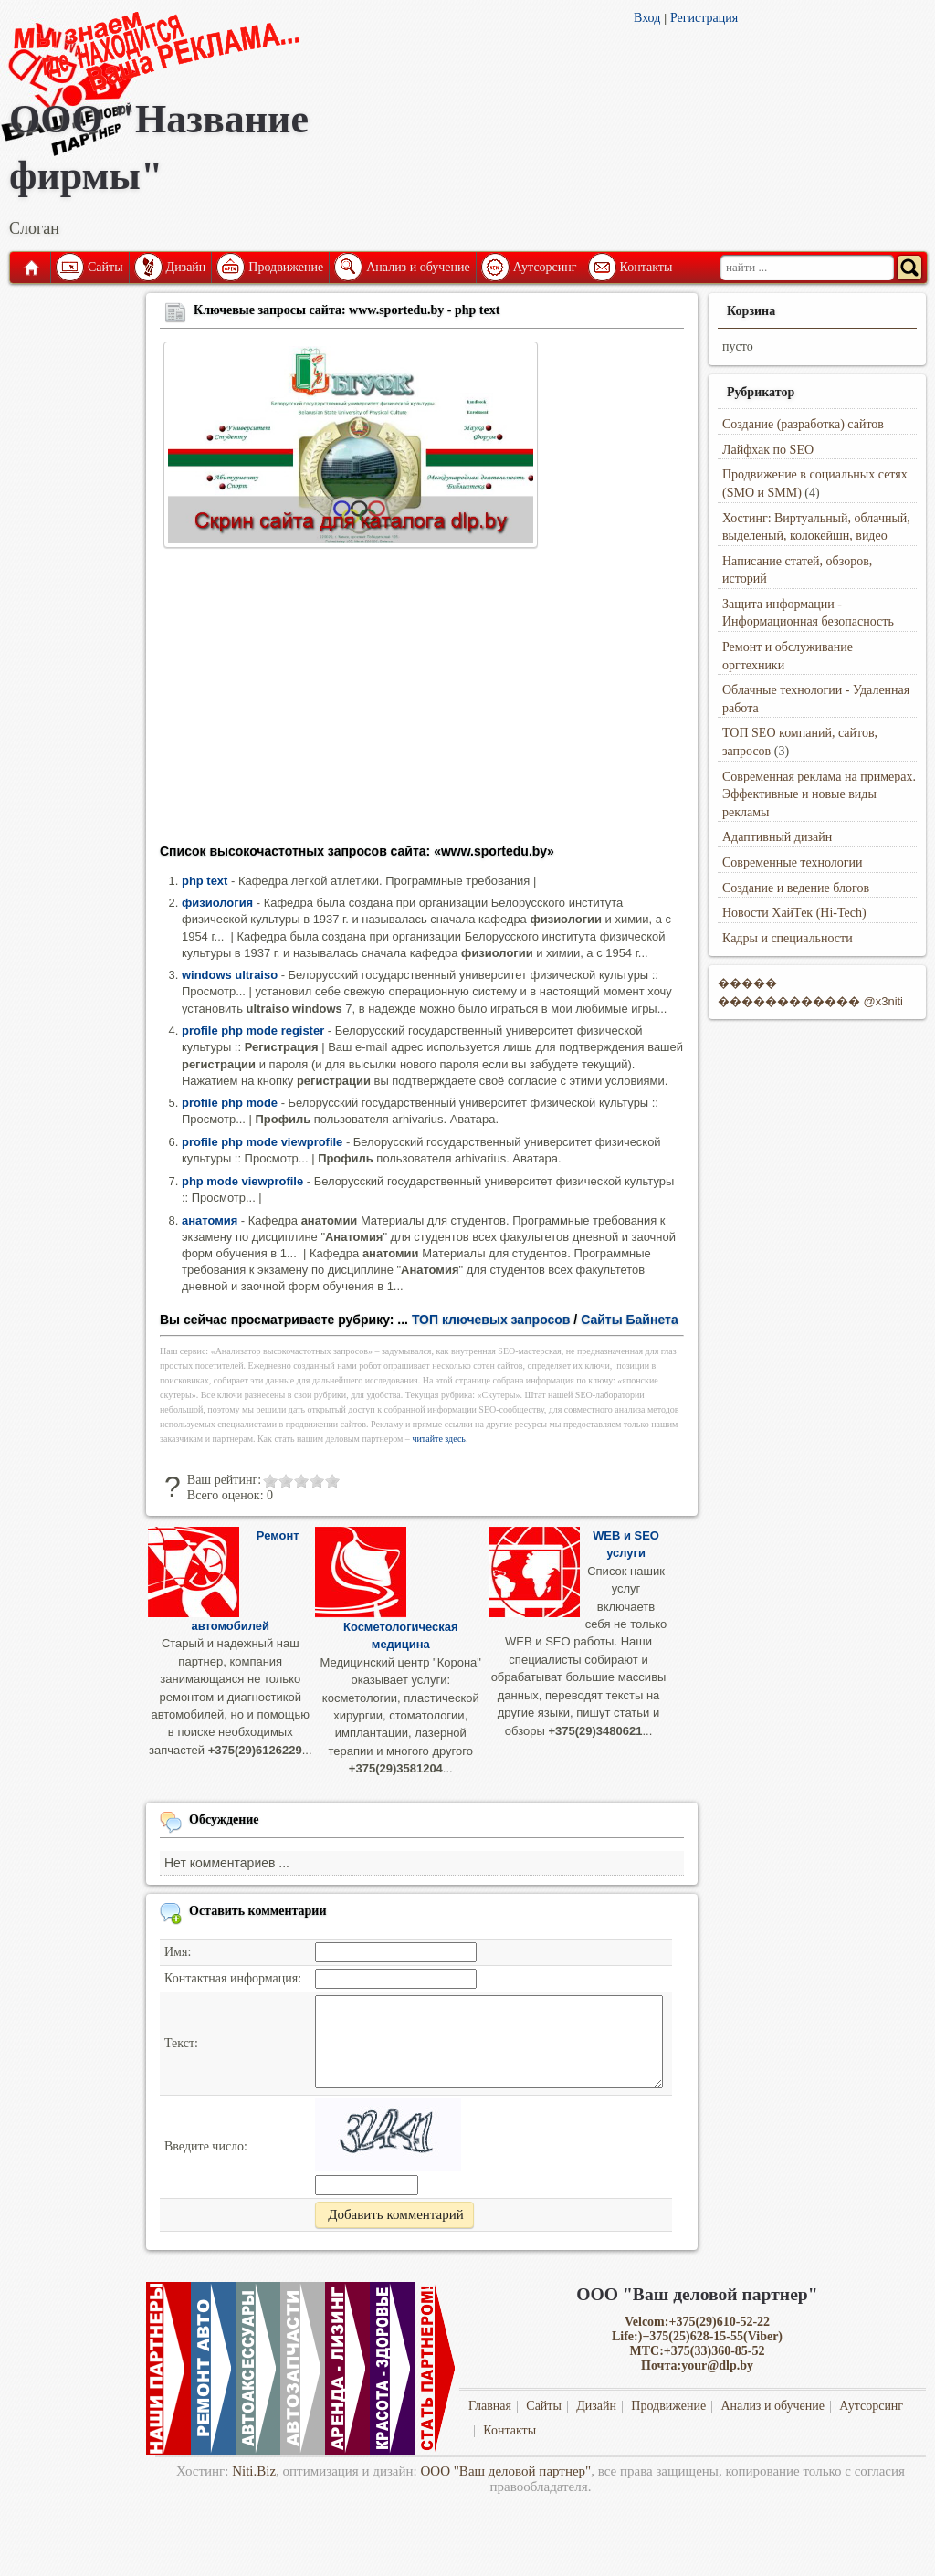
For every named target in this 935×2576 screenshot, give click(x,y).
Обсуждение (224, 1819)
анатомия (209, 1220)
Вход (647, 18)
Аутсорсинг (545, 267)
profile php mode (230, 1102)
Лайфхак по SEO (768, 450)
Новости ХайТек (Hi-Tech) (794, 913)
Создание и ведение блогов (795, 888)
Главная (30, 267)
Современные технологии (792, 862)
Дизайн (186, 267)
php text (204, 881)
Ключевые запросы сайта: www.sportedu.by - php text (346, 310)
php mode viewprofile (242, 1181)
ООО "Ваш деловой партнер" (506, 2471)
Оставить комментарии (258, 1911)
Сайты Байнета (629, 1319)
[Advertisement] (422, 701)
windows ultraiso (230, 975)
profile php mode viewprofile (262, 1142)
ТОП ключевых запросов (491, 1319)
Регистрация (704, 18)
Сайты (105, 267)
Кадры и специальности (787, 938)
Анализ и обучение (417, 267)
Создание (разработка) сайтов (803, 424)
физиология (217, 902)
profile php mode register (253, 1030)
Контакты (646, 267)
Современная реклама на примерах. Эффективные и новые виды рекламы (819, 794)
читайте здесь (439, 1439)
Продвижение (285, 267)
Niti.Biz (254, 2471)
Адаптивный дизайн (777, 837)
